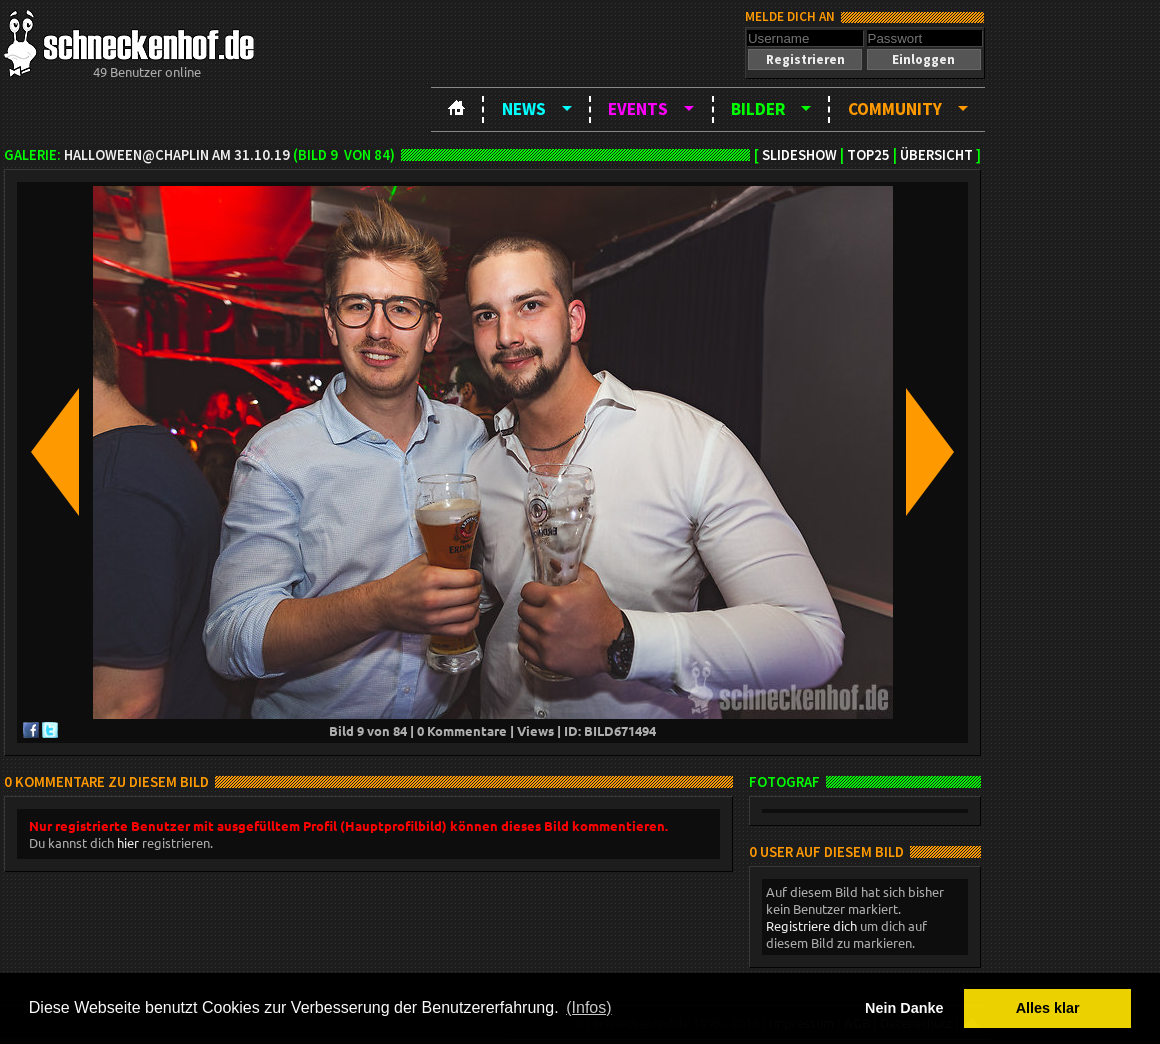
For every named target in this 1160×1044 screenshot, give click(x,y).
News (524, 109)
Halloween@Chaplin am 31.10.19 (177, 155)
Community (895, 109)
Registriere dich (811, 925)
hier (128, 842)
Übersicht (936, 155)
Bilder (758, 109)
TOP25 (868, 155)
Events (638, 109)
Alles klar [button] (1048, 1008)
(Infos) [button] (588, 1007)
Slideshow (799, 155)
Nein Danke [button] (904, 1008)
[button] (805, 59)
